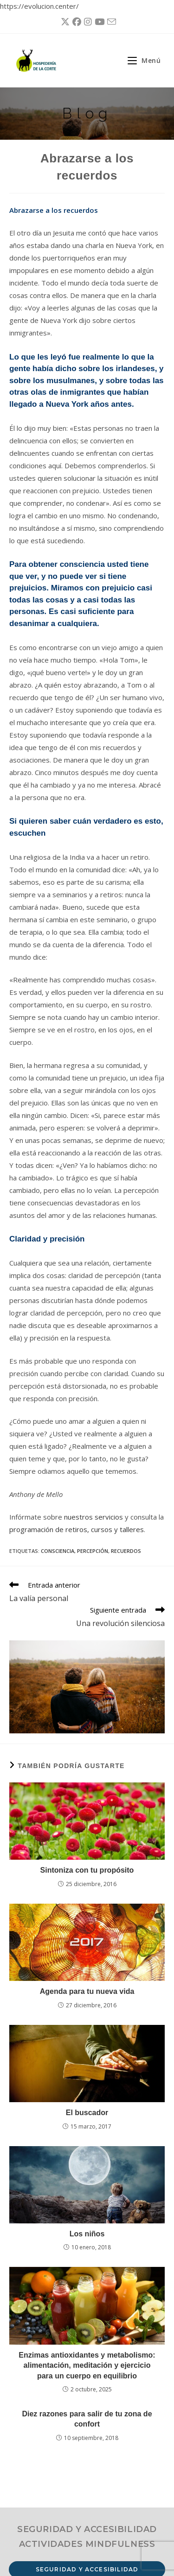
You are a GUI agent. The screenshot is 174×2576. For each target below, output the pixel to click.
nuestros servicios (93, 1516)
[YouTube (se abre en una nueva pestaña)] (98, 22)
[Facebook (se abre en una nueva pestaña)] (75, 22)
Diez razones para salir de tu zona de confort (87, 2419)
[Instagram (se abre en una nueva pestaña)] (86, 22)
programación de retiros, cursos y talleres (76, 1529)
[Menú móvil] (141, 60)
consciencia (57, 1550)
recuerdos (126, 1550)
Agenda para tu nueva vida (87, 1991)
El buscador (87, 2113)
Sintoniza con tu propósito (87, 1870)
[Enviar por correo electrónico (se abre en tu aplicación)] (110, 21)
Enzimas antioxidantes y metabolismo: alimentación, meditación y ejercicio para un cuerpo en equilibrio (87, 2365)
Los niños (87, 2234)
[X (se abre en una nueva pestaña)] (64, 22)
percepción (92, 1550)
